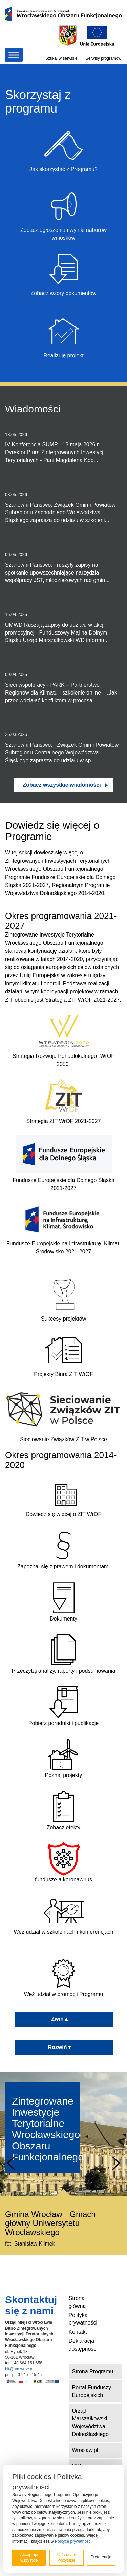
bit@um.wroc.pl (19, 2369)
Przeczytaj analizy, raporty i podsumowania (63, 1653)
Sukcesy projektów (63, 1319)
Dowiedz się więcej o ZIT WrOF (63, 1496)
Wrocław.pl (85, 2450)
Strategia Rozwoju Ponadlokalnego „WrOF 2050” (63, 1060)
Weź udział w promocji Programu (63, 1976)
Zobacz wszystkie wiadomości (62, 785)
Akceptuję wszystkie (29, 2557)
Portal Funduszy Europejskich (91, 2391)
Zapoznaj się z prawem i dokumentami (63, 1549)
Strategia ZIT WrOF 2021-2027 (63, 1121)
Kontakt (78, 2332)
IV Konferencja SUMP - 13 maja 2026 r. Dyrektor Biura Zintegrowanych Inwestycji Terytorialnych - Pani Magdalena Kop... (63, 447)
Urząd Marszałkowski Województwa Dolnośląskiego (90, 2422)
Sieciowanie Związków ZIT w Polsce (63, 1439)
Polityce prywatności (73, 2541)
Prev (11, 2163)
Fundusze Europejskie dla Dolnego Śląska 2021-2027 (63, 1184)
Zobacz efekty (63, 1810)
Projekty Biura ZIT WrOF (63, 1374)
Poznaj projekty (63, 1757)
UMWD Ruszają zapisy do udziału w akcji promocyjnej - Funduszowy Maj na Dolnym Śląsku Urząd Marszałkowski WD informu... (63, 627)
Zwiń (63, 2019)
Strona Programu (92, 2371)
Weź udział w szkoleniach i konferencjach (63, 1914)
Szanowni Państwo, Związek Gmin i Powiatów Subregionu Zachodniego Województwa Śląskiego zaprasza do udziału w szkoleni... (63, 507)
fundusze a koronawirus (63, 1862)
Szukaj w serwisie (61, 58)
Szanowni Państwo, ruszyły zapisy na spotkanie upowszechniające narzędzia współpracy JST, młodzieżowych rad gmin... (63, 567)
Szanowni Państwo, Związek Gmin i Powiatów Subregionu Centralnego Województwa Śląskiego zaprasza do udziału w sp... (63, 747)
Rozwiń (63, 2047)
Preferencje (101, 2557)
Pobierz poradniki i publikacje (63, 1705)
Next (116, 2163)
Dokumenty (63, 1601)
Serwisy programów (103, 58)
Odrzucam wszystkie (66, 2557)
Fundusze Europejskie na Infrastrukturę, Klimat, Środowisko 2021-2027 (63, 1247)
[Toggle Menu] (13, 55)
